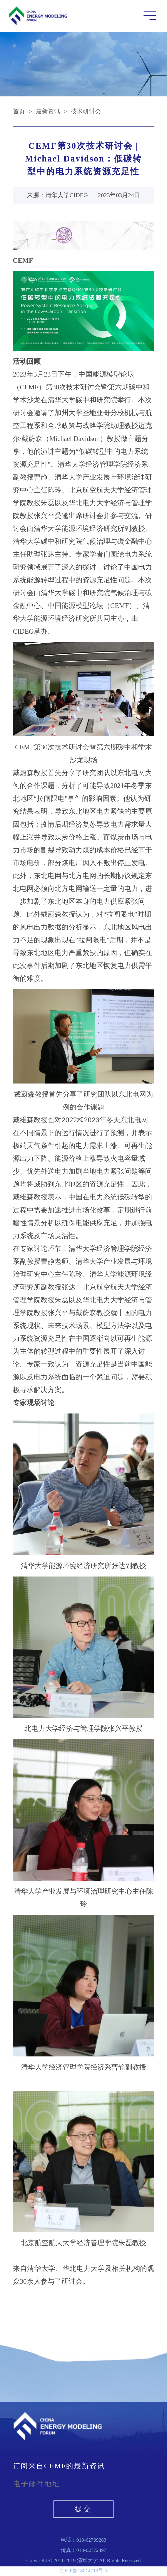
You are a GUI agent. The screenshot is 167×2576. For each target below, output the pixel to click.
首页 (19, 111)
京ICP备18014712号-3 (83, 2570)
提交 (83, 2509)
